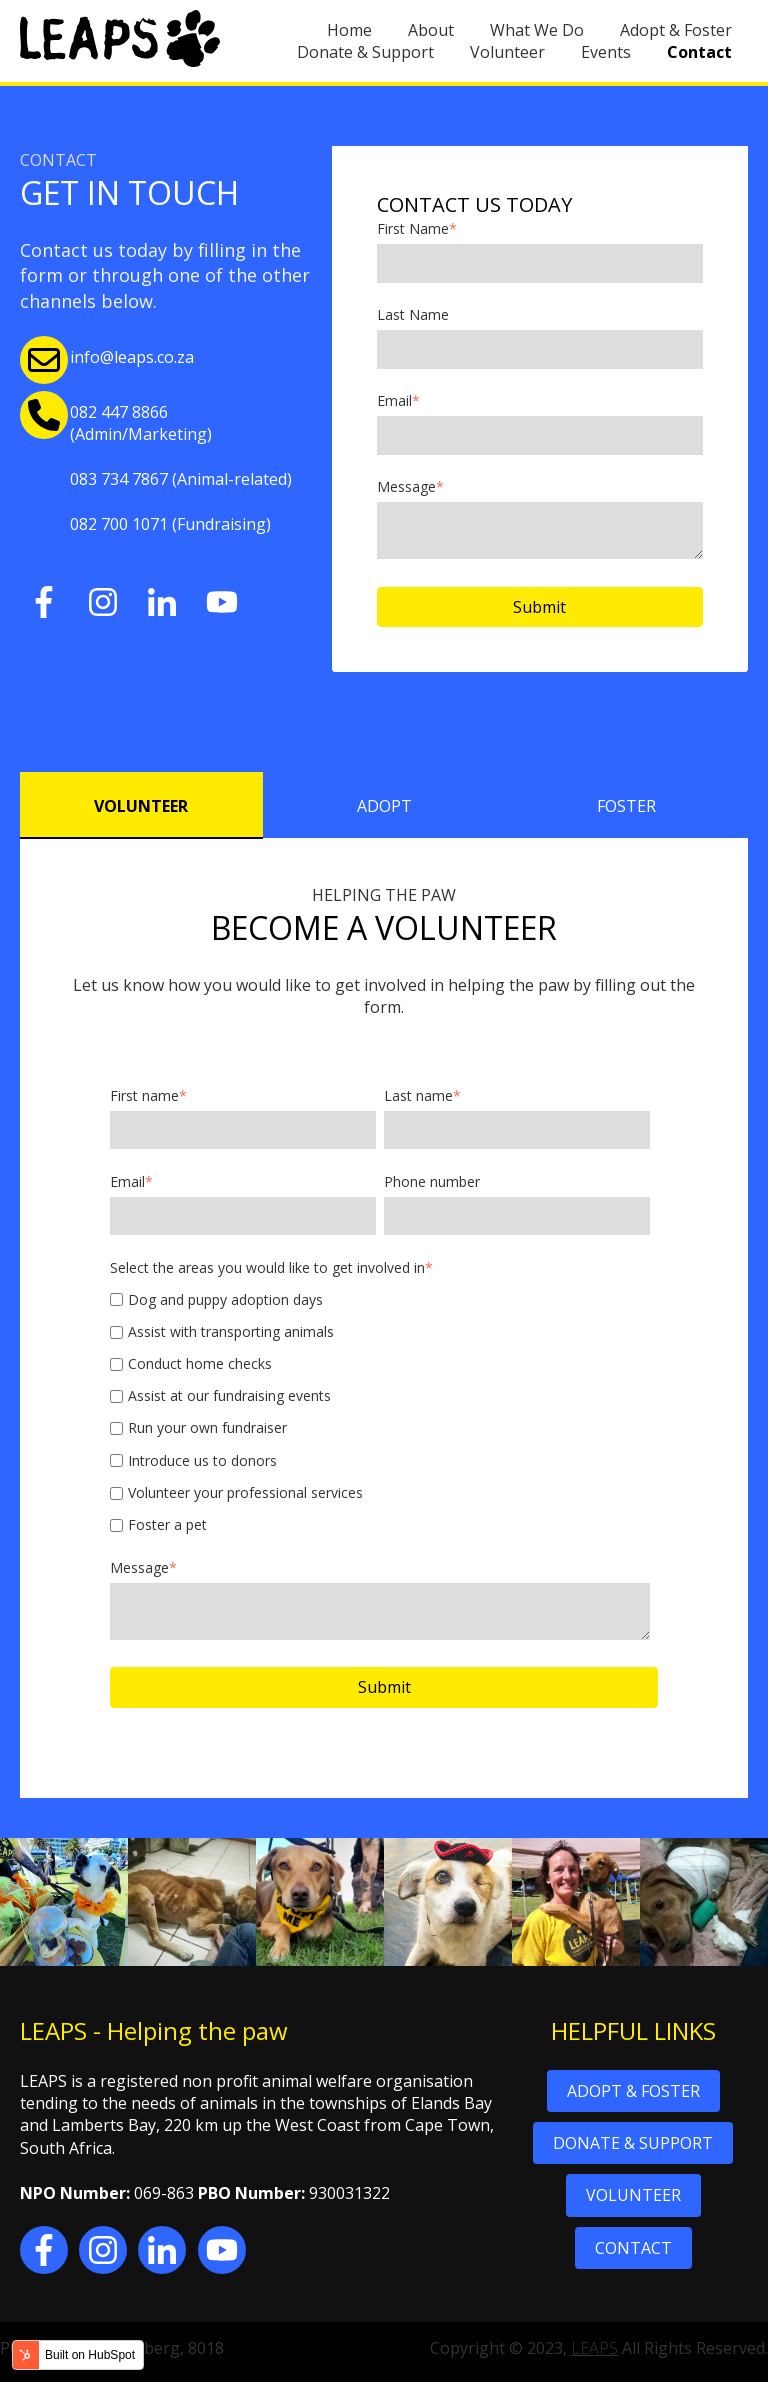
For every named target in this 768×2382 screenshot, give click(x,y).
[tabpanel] (384, 1318)
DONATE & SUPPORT (633, 2143)
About (431, 30)
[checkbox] (380, 1412)
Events (606, 52)
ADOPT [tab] (384, 806)
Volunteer (507, 52)
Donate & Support (365, 52)
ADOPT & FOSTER (633, 2091)
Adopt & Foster (676, 30)
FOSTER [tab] (626, 806)
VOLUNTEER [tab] (141, 806)
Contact (699, 52)
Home (349, 30)
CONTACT (633, 2248)
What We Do (537, 30)
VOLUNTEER (633, 2195)
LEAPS (594, 2348)
